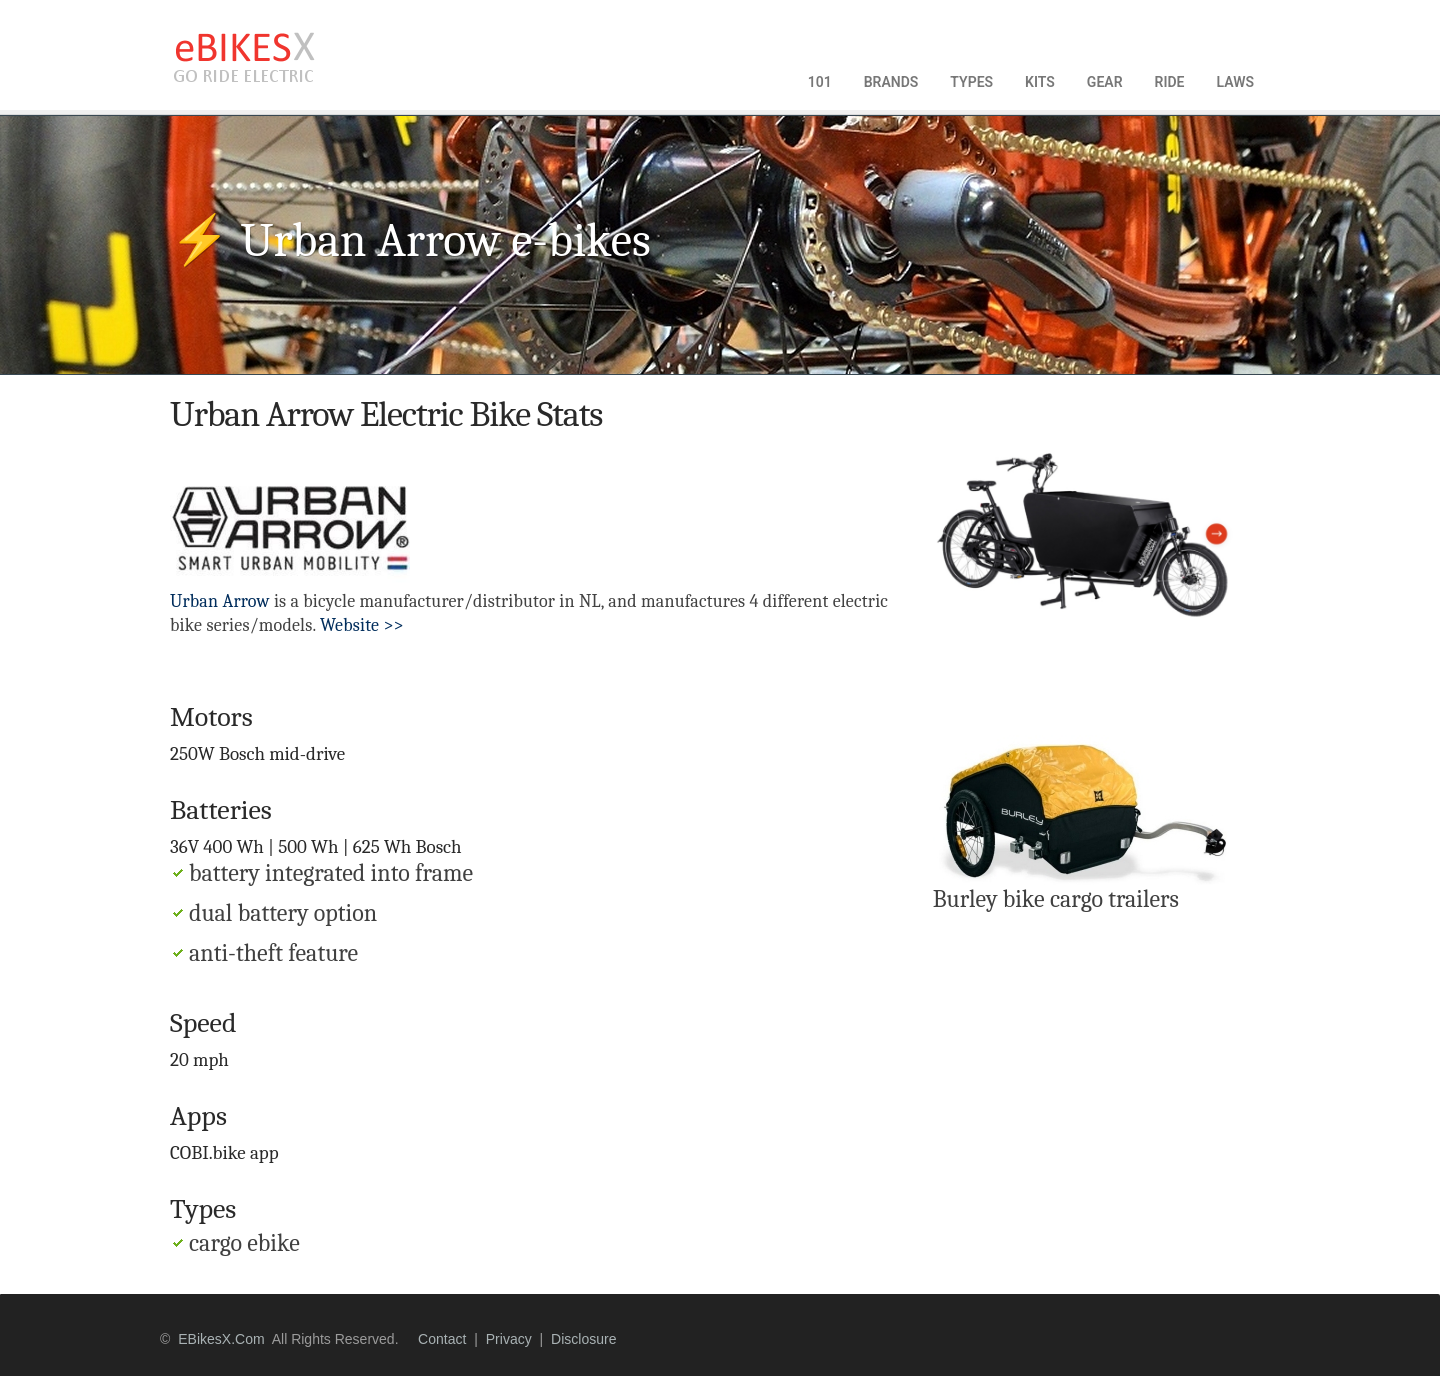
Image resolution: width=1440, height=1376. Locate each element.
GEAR (1105, 82)
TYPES (971, 82)
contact (442, 1339)
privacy (509, 1339)
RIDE (1170, 82)
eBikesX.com (221, 1339)
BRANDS (891, 82)
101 (820, 82)
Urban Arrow (220, 601)
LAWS (1235, 82)
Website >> (362, 625)
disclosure (583, 1339)
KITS (1040, 82)
